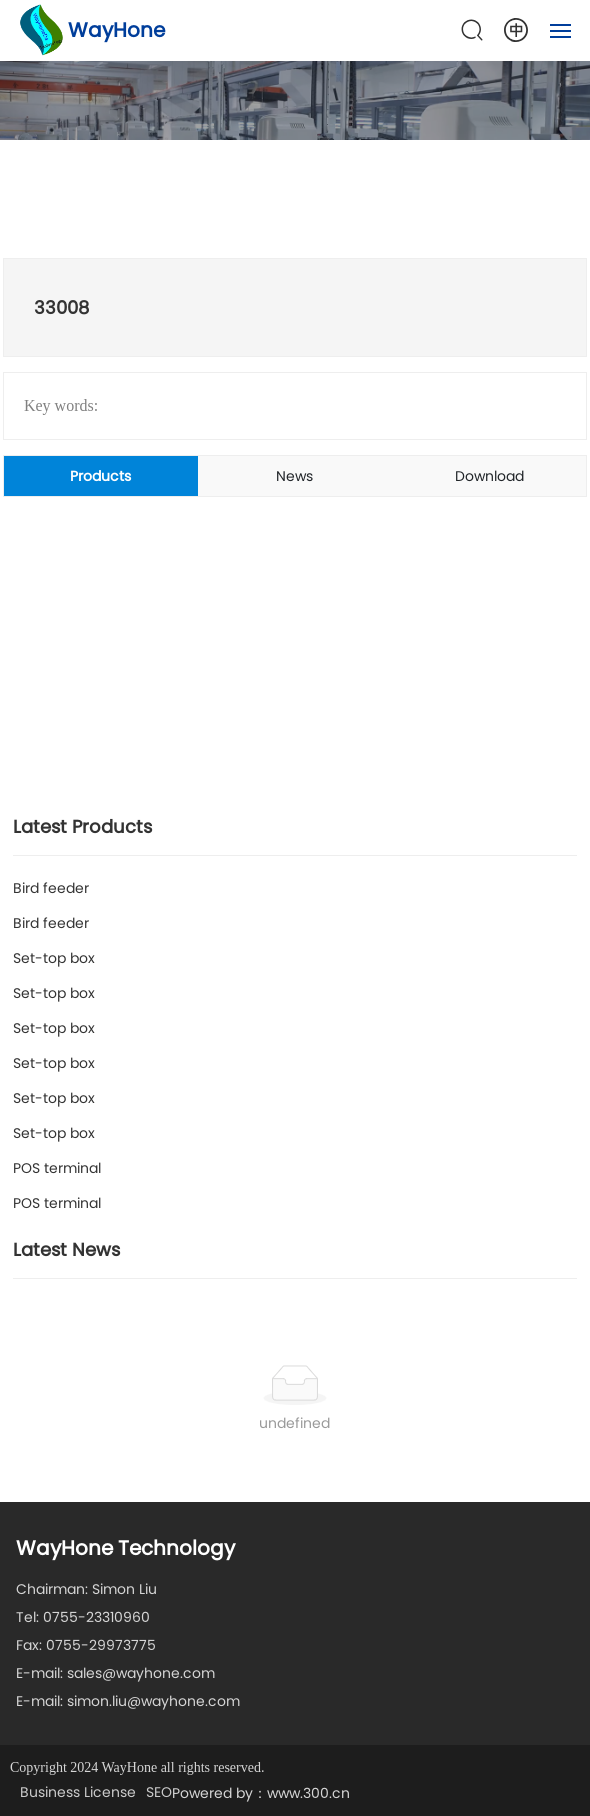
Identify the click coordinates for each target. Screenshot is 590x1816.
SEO (159, 1792)
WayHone (116, 30)
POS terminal (57, 1168)
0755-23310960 (96, 1617)
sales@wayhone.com (141, 1673)
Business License (78, 1792)
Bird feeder (51, 888)
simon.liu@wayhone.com (153, 1701)
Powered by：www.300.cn (261, 1793)
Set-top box (54, 958)
